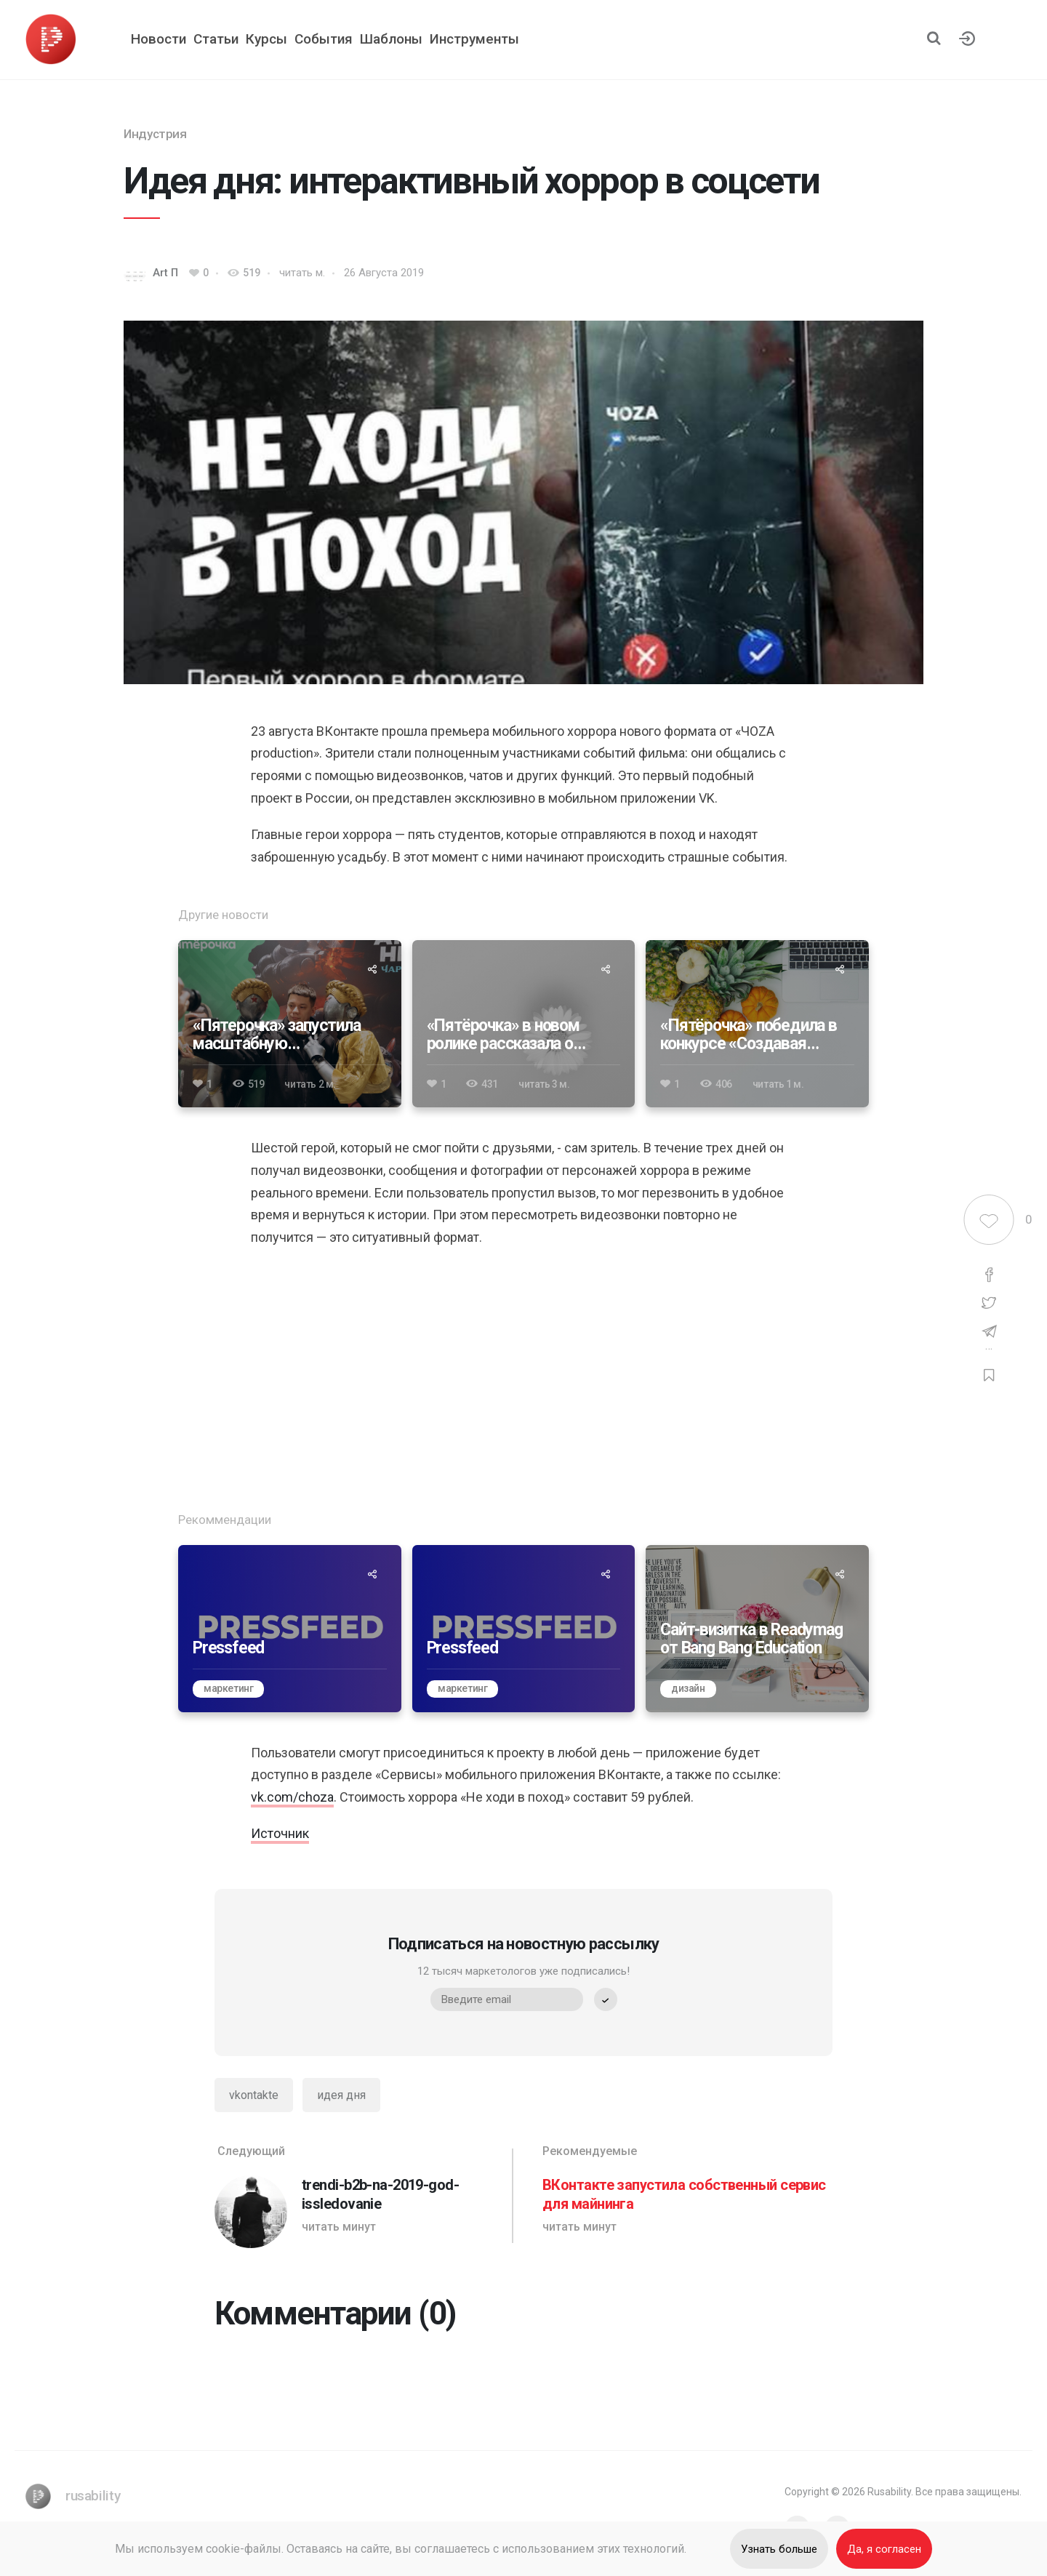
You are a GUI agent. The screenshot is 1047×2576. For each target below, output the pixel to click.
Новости (158, 39)
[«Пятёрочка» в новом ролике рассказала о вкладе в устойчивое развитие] (523, 1023)
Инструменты (474, 39)
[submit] (605, 1999)
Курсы (266, 39)
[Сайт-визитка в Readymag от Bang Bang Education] (757, 1628)
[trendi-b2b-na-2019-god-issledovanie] (359, 2195)
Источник (280, 1833)
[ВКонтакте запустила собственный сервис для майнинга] (687, 2195)
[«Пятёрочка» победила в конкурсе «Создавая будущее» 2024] (757, 1023)
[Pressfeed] (289, 1628)
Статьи (215, 39)
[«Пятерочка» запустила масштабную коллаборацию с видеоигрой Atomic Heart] (289, 1023)
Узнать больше (780, 2549)
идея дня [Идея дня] (341, 2095)
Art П (165, 272)
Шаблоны (391, 39)
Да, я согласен (884, 2549)
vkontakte (253, 2095)
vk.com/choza (292, 1797)
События (323, 39)
